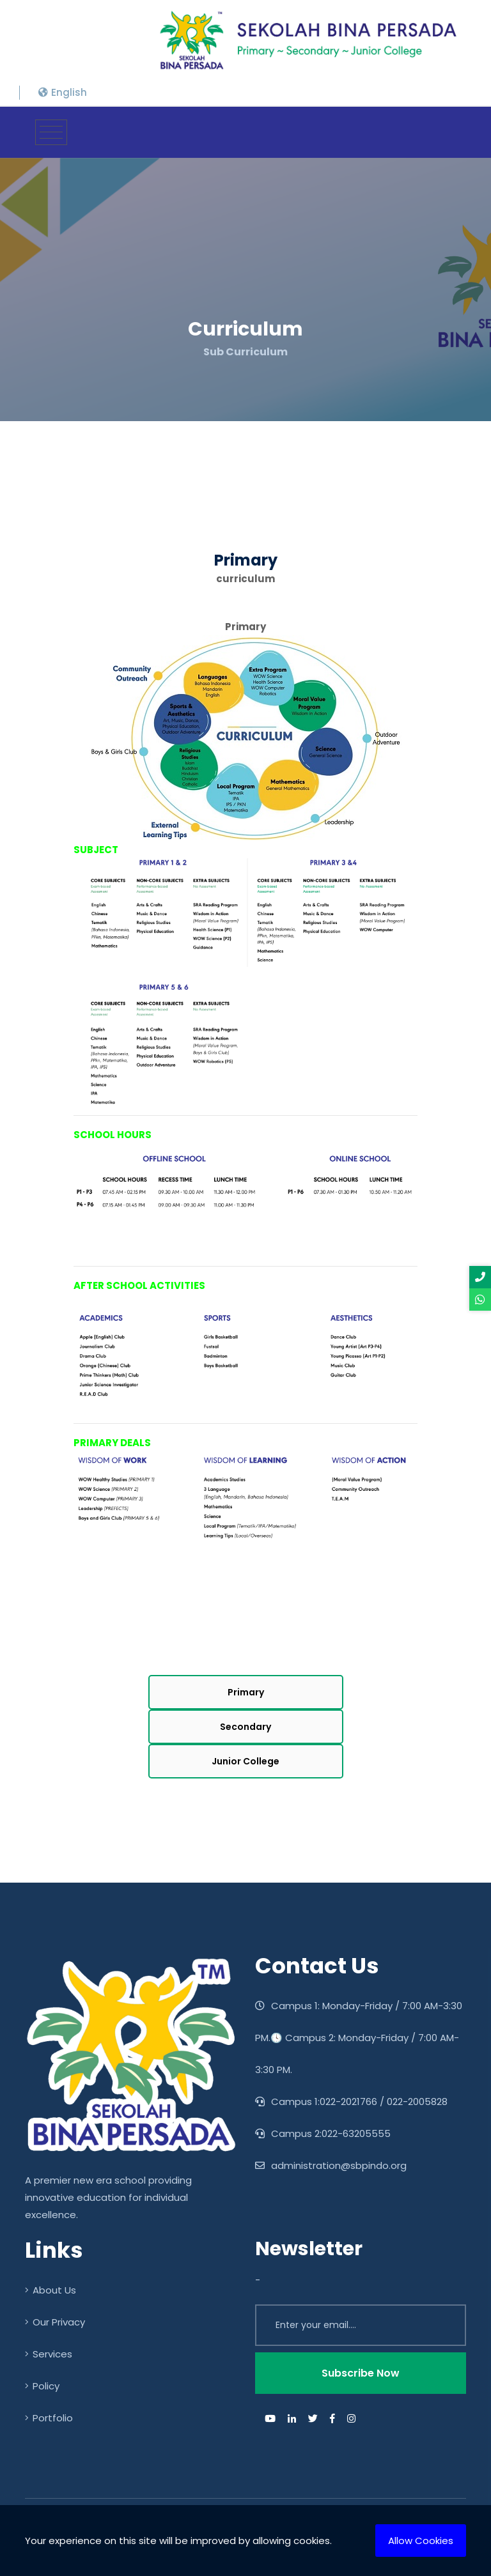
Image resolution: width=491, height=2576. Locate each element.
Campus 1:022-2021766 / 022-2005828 (351, 2101)
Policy (42, 2386)
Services (48, 2354)
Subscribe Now (361, 2373)
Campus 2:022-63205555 (323, 2133)
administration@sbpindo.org (331, 2165)
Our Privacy (55, 2322)
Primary (246, 1692)
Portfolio (49, 2418)
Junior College (245, 1761)
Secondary (245, 1726)
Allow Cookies (420, 2540)
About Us (50, 2290)
